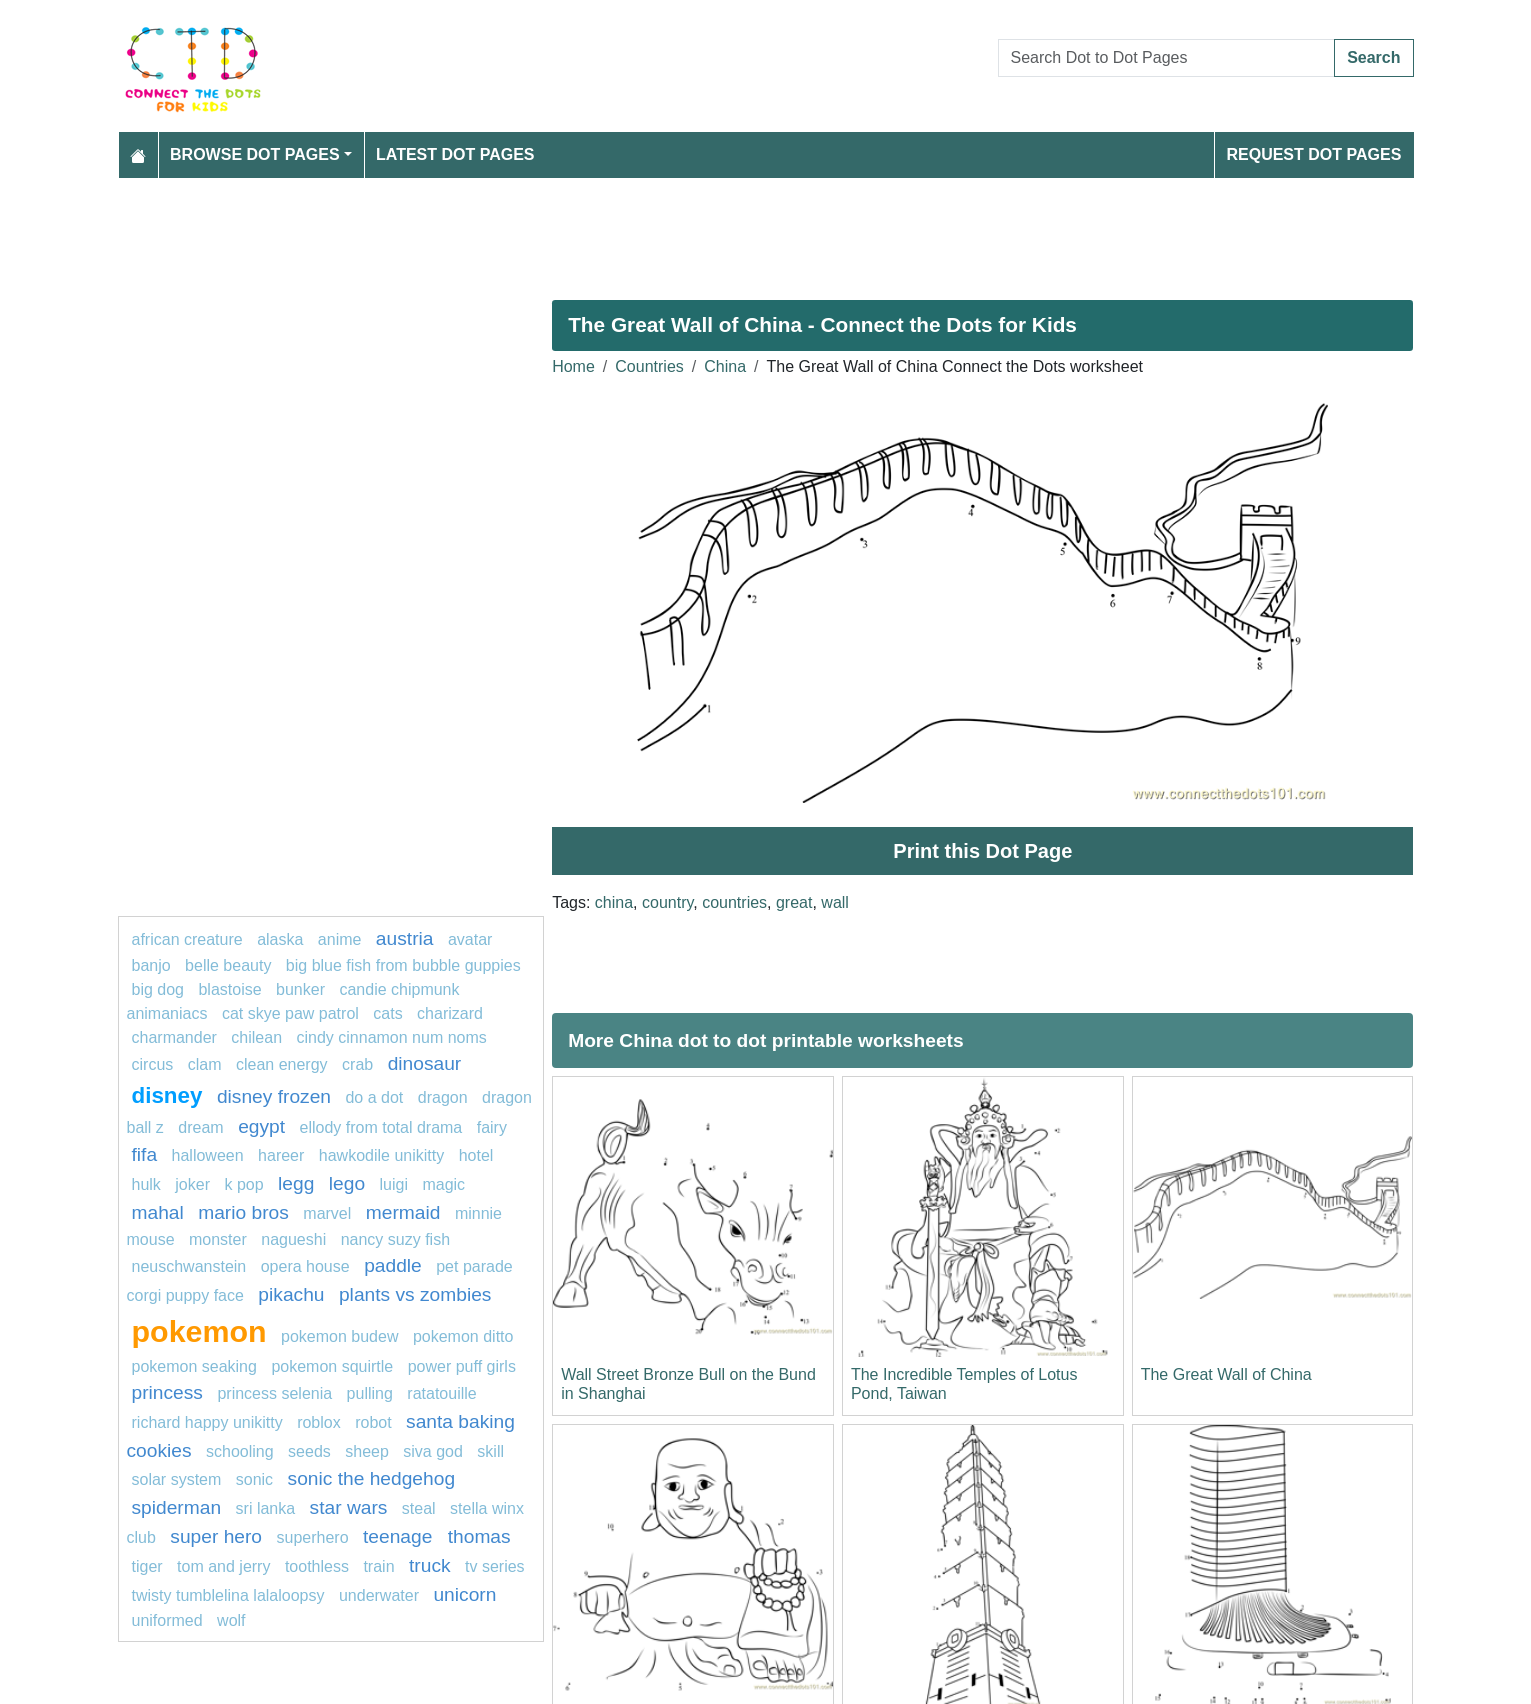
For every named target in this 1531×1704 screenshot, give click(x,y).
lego (347, 1183)
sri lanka (266, 1508)
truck (430, 1565)
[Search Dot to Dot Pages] (1167, 58)
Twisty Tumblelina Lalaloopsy (228, 1595)
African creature (187, 939)
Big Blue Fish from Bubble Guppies (403, 965)
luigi (394, 1184)
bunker (300, 989)
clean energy (282, 1064)
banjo (151, 965)
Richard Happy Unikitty (207, 1422)
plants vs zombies (415, 1294)
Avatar (470, 939)
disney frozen (274, 1096)
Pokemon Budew (339, 1336)
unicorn (464, 1594)
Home (573, 366)
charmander (174, 1037)
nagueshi (293, 1239)
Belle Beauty (228, 965)
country (667, 902)
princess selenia (274, 1393)
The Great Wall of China (1226, 1374)
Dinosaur (425, 1063)
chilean (256, 1037)
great (794, 902)
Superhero (313, 1537)
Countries (649, 366)
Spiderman (177, 1507)
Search (1373, 57)
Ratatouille (441, 1393)
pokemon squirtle (332, 1366)
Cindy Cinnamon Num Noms (391, 1037)
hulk (146, 1184)
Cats (387, 1013)
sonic (254, 1479)
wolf (231, 1620)
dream (200, 1127)
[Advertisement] (718, 231)
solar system (177, 1479)
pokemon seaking (194, 1366)
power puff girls (462, 1366)
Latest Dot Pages (455, 154)
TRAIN (378, 1566)
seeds (309, 1451)
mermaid (403, 1212)
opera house (305, 1266)
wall (835, 902)
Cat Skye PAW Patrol (290, 1013)
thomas (479, 1536)
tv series (495, 1566)
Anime (340, 939)
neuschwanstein (189, 1266)
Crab (357, 1064)
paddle (393, 1265)
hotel (476, 1155)
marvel (327, 1213)
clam (205, 1064)
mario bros (243, 1212)
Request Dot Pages (1313, 154)
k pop (243, 1184)
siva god (433, 1451)
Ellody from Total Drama (381, 1127)
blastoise (229, 989)
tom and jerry (223, 1566)
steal (419, 1508)
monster (218, 1239)
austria (405, 938)
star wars (349, 1507)
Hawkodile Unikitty (381, 1155)
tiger (147, 1566)
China (725, 366)
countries (734, 902)
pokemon (199, 1331)
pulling (370, 1393)
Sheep (367, 1451)
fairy (492, 1127)
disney (167, 1095)
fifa (145, 1154)
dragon (445, 1097)
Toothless (317, 1566)
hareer (281, 1155)
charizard (450, 1013)
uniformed (167, 1620)
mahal (158, 1212)
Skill (490, 1451)
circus (153, 1064)
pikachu (291, 1294)
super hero (216, 1536)
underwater (379, 1595)
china (614, 902)
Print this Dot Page (982, 851)
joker (192, 1184)
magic (443, 1184)
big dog (158, 989)
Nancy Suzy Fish (395, 1239)
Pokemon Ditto (463, 1336)
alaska (280, 939)
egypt (261, 1126)
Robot (373, 1422)
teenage (400, 1536)
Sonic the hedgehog (372, 1478)
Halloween (208, 1155)
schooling (240, 1451)
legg (296, 1183)
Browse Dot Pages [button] (255, 154)
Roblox (319, 1422)
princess (167, 1392)
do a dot (374, 1097)
